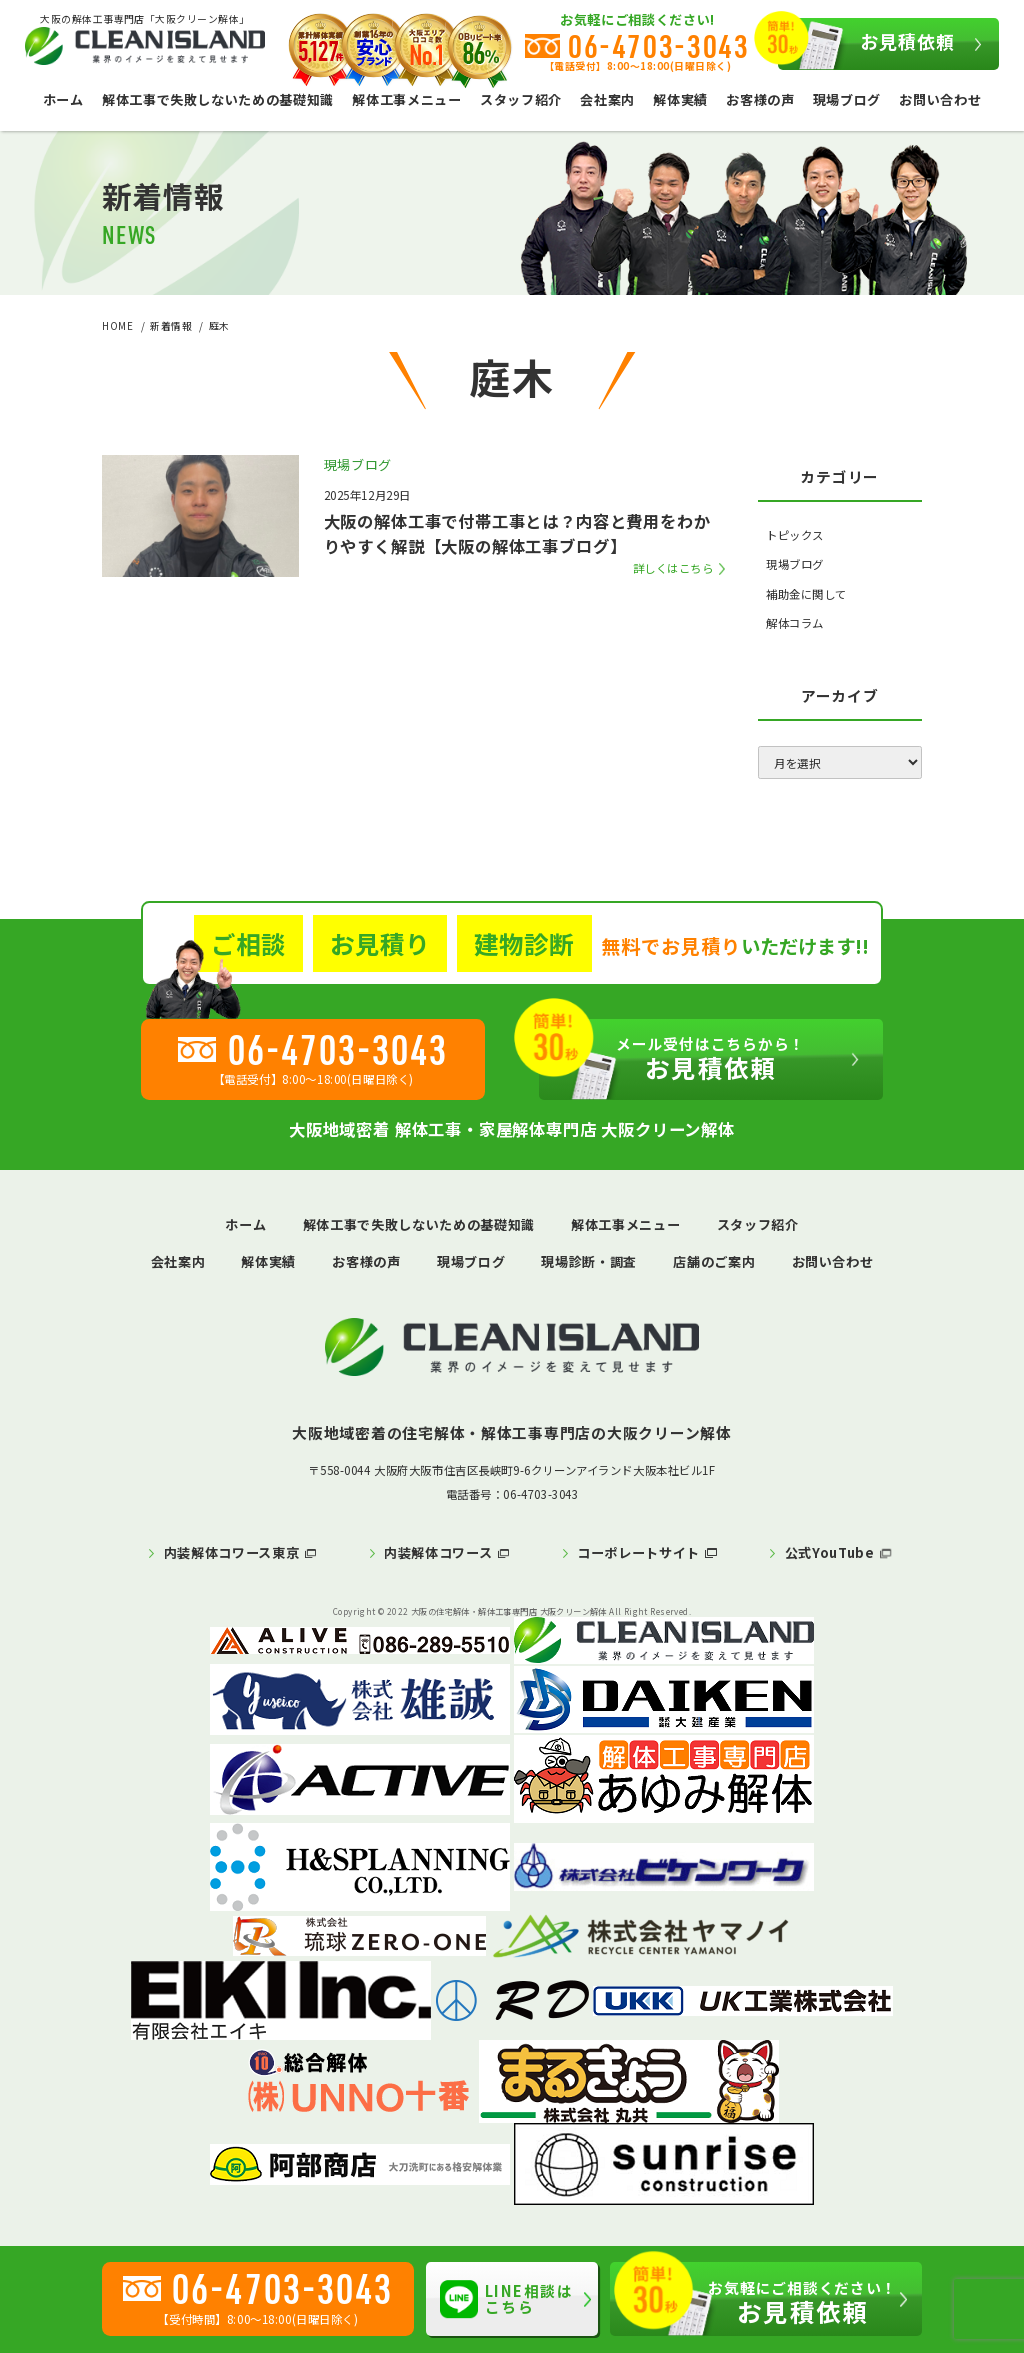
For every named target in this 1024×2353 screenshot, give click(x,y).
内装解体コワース (438, 1552)
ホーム (63, 99)
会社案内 (607, 99)
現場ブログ (847, 99)
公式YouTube (830, 1552)
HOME (117, 326)
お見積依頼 (866, 44)
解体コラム (795, 623)
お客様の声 (760, 99)
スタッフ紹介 (521, 99)
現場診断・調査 (589, 1261)
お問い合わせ (940, 99)
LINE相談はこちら (506, 2299)
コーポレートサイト (638, 1552)
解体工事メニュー (406, 99)
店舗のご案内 (714, 1261)
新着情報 (171, 326)
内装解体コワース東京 (232, 1552)
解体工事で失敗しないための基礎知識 (218, 99)
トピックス (795, 535)
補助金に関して (806, 594)
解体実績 (680, 99)
